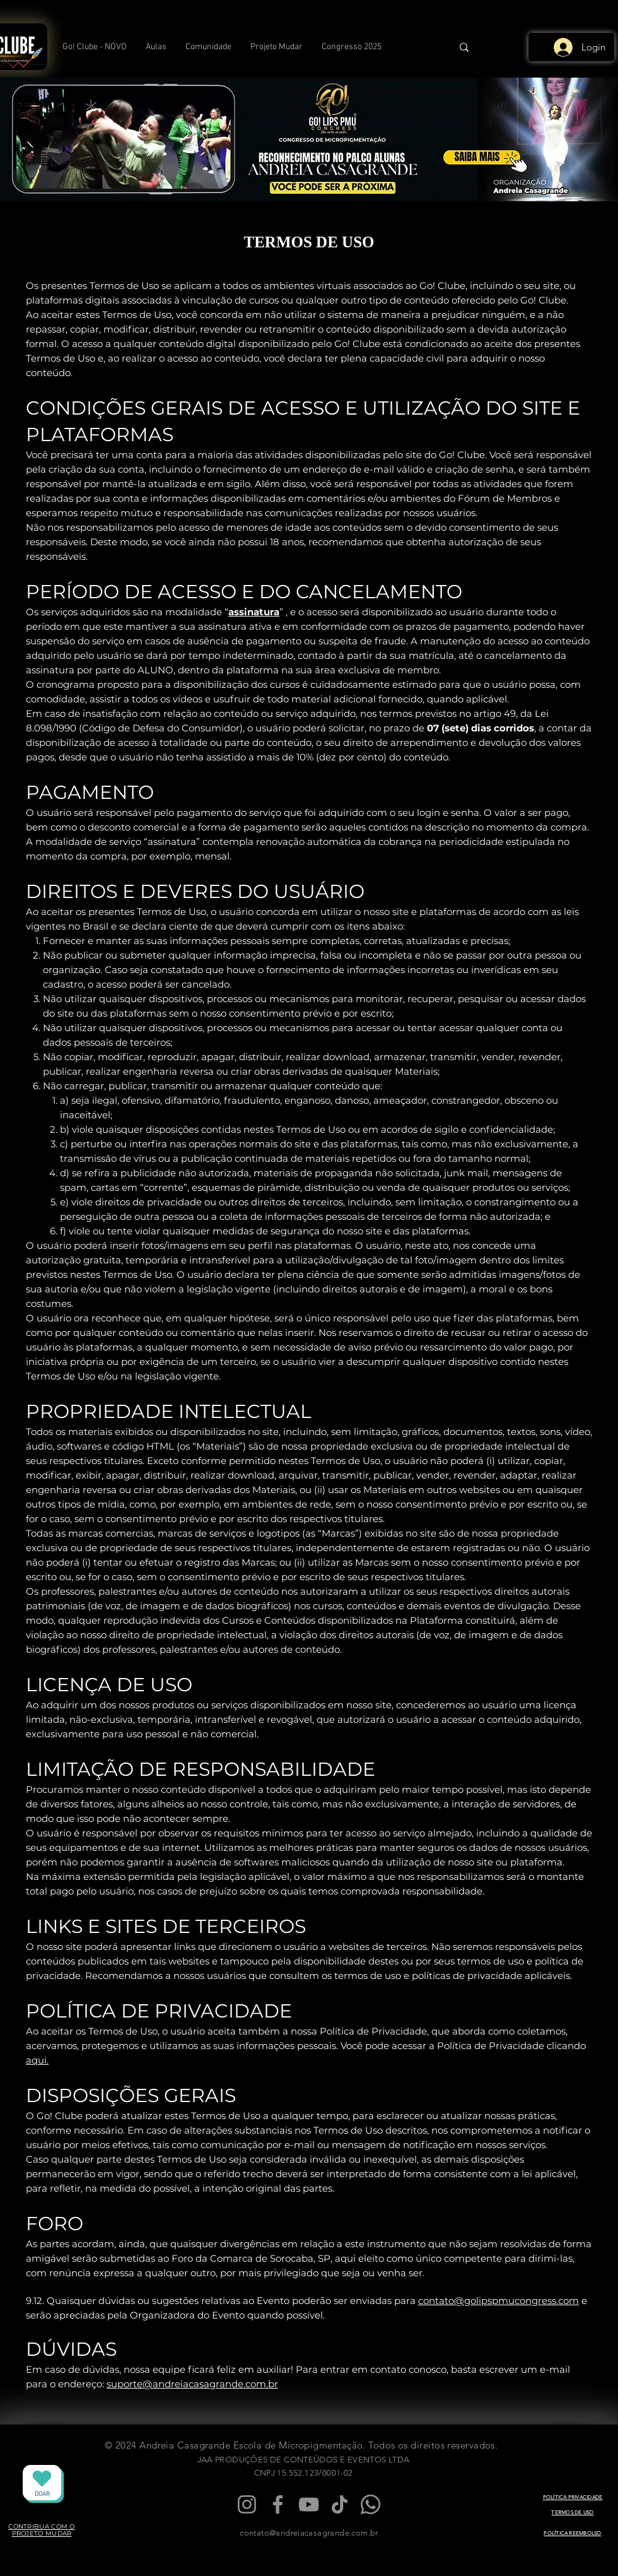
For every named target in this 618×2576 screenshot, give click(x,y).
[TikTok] (339, 2504)
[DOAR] (42, 2482)
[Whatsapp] (370, 2504)
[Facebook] (277, 2504)
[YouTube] (308, 2504)
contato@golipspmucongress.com (498, 2301)
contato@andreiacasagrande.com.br (309, 2533)
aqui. (37, 2060)
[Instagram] (247, 2504)
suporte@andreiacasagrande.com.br (192, 2384)
